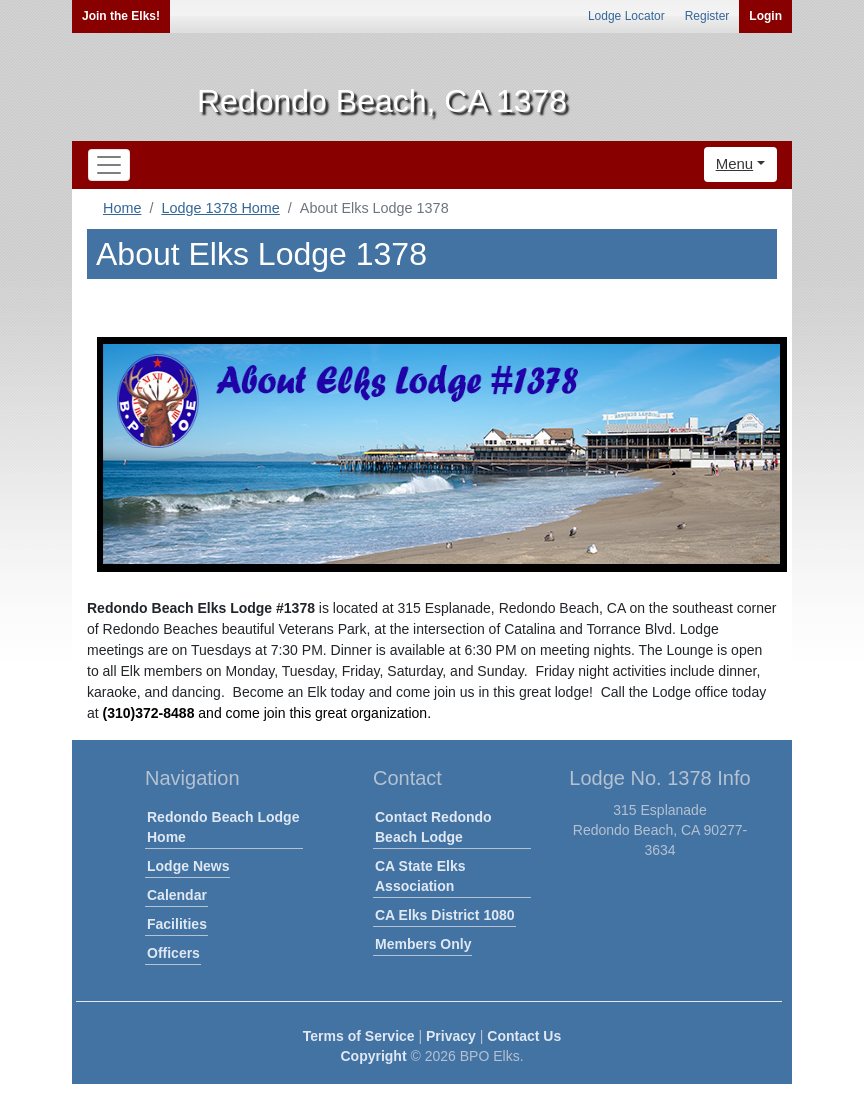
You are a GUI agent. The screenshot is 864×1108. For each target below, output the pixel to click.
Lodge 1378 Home (220, 208)
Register (707, 16)
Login (765, 16)
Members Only (423, 944)
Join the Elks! (121, 16)
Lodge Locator (626, 16)
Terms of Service (359, 1036)
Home (122, 208)
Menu (735, 163)
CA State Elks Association (420, 876)
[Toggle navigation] (109, 165)
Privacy (451, 1036)
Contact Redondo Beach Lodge (433, 827)
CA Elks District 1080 (445, 915)
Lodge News (188, 866)
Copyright (373, 1056)
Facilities (177, 924)
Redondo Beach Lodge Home (223, 827)
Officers (173, 953)
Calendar (177, 895)
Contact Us (524, 1036)
